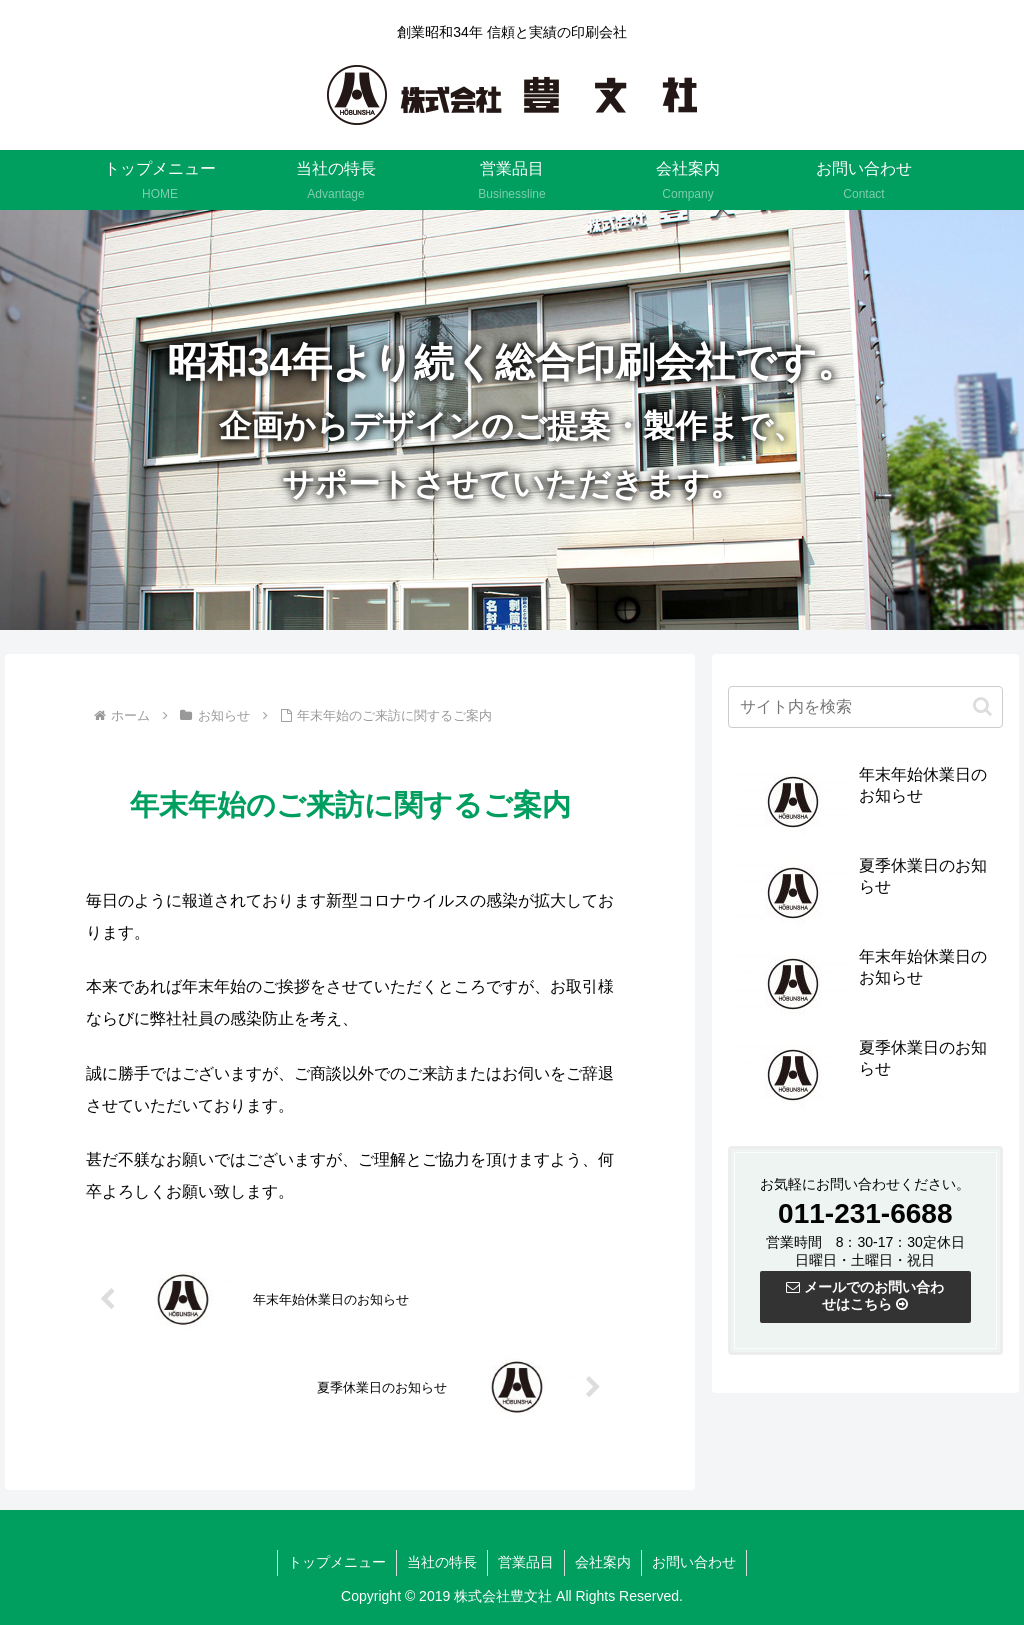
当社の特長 (442, 1562)
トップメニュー (337, 1562)
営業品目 (526, 1562)
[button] (982, 708)
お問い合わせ (694, 1562)
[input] (865, 709)
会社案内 (603, 1562)
